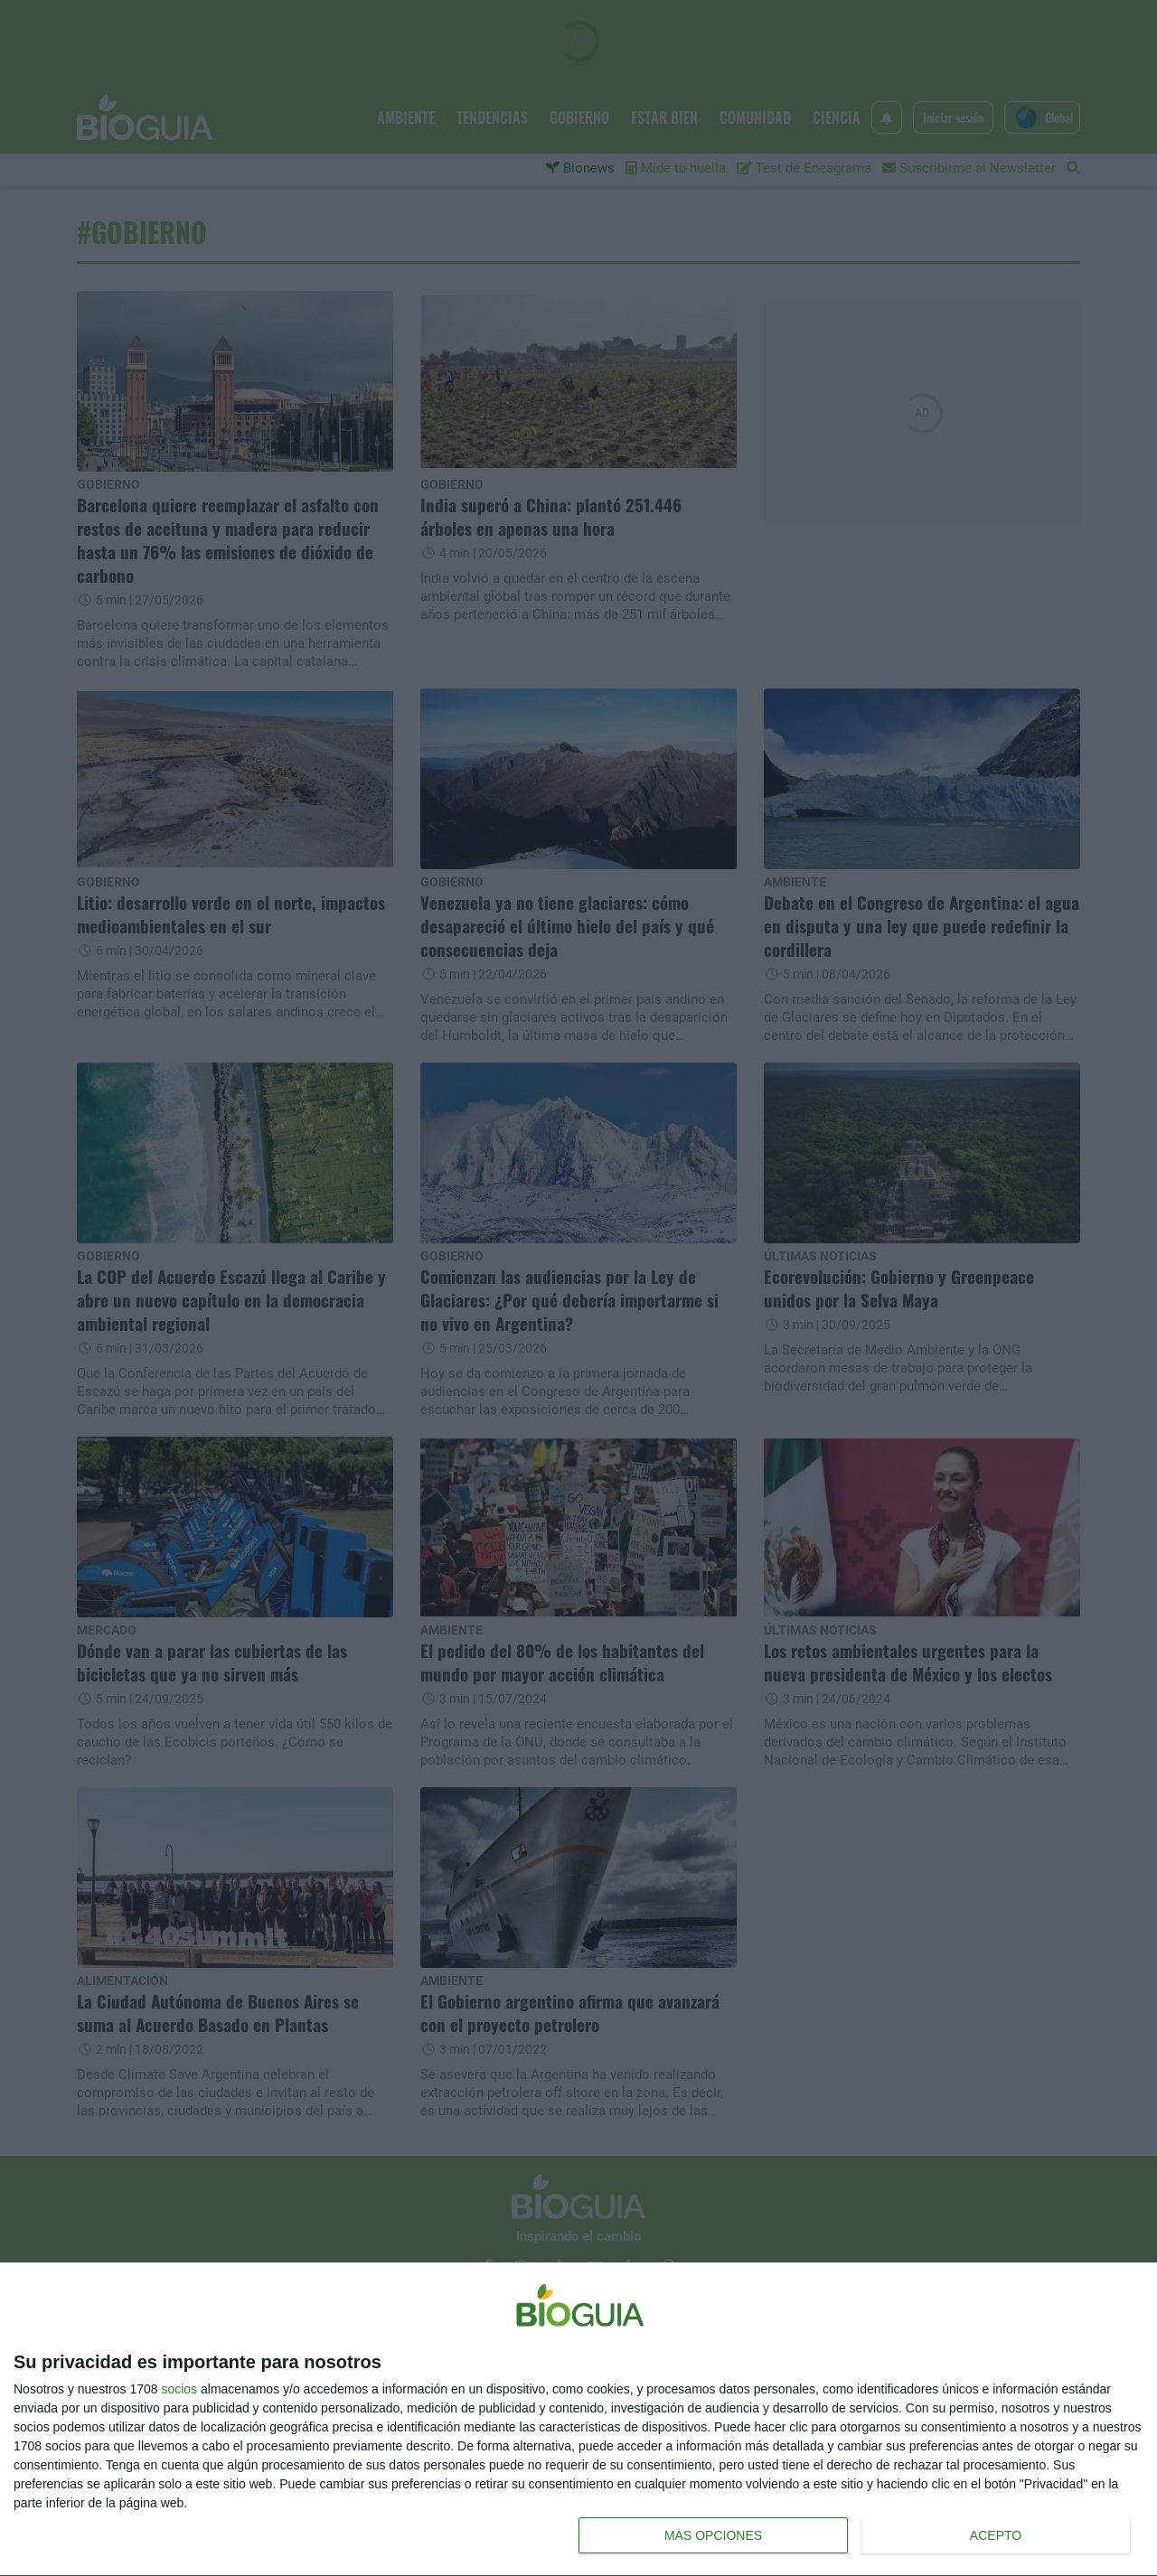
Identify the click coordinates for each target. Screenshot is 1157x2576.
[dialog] (578, 2419)
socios (179, 2389)
